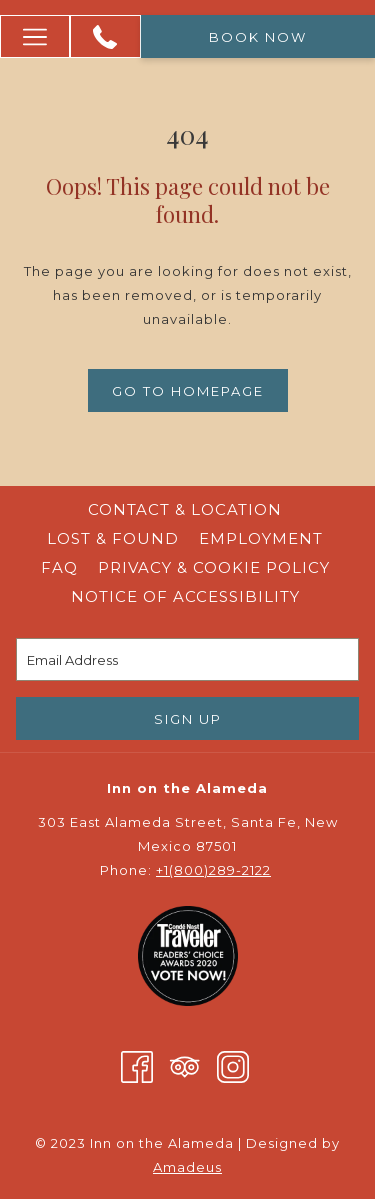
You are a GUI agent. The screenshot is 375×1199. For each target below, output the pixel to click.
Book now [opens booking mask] (258, 37)
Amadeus (187, 1167)
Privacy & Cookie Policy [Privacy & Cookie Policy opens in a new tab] (216, 567)
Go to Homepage (188, 391)
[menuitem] (185, 510)
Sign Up (188, 719)
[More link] (35, 36)
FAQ (59, 567)
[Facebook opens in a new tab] (137, 1065)
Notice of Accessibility (185, 596)
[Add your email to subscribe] (187, 659)
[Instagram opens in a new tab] (233, 1065)
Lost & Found (113, 538)
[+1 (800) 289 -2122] (105, 37)
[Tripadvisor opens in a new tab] (185, 1065)
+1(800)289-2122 (213, 870)
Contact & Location (185, 509)
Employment (261, 538)
